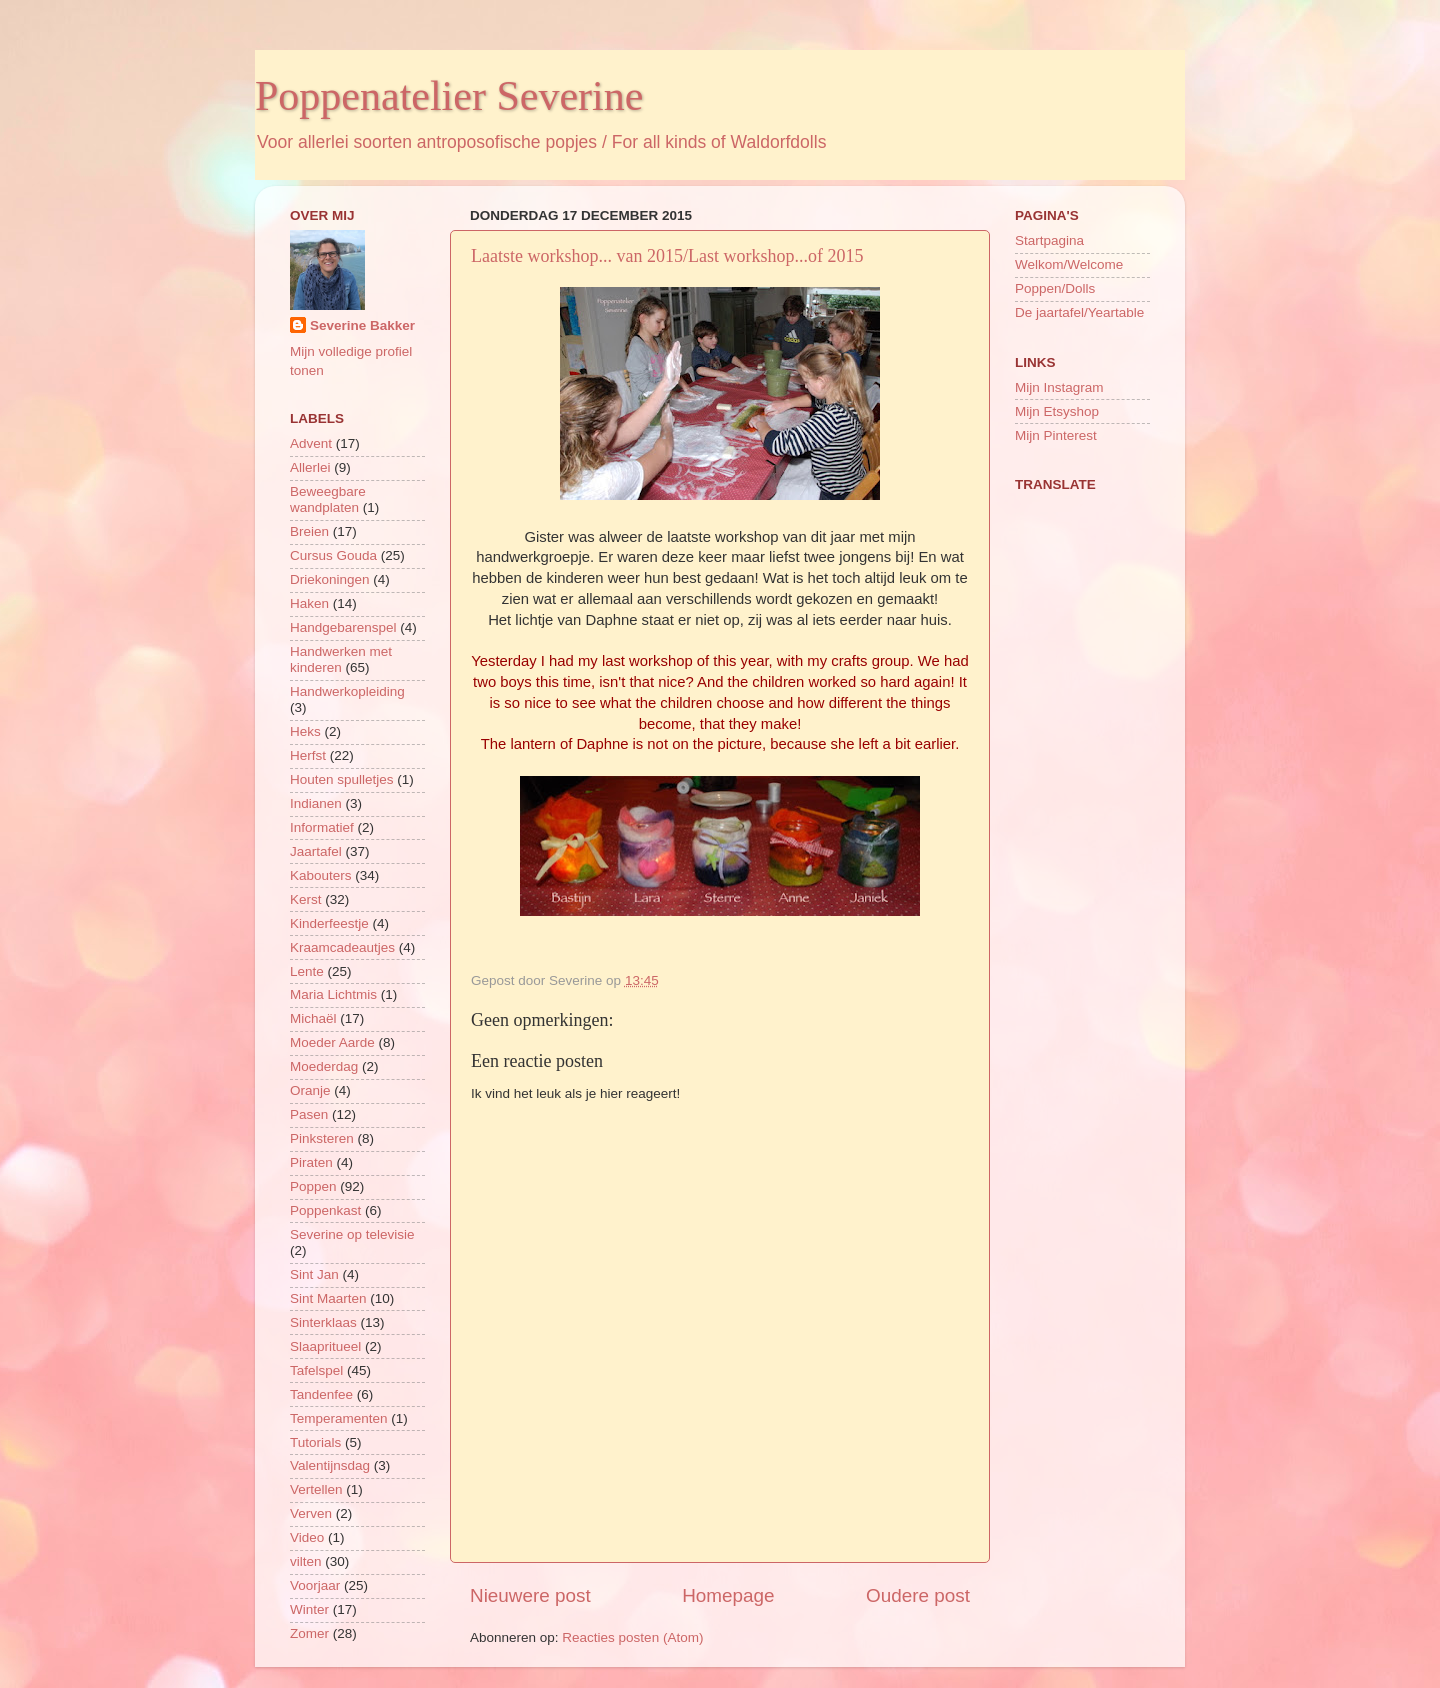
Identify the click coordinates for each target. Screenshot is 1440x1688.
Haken (309, 603)
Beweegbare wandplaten (328, 499)
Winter (309, 1609)
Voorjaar (315, 1585)
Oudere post (918, 1595)
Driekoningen (330, 579)
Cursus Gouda (333, 555)
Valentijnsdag (330, 1465)
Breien (309, 531)
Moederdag (324, 1066)
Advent (311, 443)
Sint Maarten (328, 1298)
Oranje (310, 1090)
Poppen (313, 1186)
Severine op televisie (352, 1234)
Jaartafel (316, 851)
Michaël (313, 1018)
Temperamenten (339, 1418)
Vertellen (316, 1489)
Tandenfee (321, 1394)
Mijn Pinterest (1056, 435)
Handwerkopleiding (347, 691)
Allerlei (310, 467)
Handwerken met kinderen (341, 659)
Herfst (308, 755)
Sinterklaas (323, 1322)
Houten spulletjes (342, 779)
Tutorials (315, 1442)
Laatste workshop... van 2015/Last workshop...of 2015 (667, 256)
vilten (306, 1561)
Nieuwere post (530, 1595)
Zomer (309, 1633)
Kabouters (321, 875)
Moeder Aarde (332, 1042)
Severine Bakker (362, 325)
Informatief (322, 827)
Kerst (306, 899)
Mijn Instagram (1059, 387)
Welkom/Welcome (1069, 264)
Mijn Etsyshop (1057, 411)
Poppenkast (325, 1210)
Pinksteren (322, 1138)
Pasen (309, 1114)
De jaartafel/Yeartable (1079, 312)
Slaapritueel (325, 1346)
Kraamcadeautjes (342, 947)
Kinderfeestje (329, 923)
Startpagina (1049, 240)
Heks (305, 731)
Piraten (311, 1162)
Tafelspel (316, 1370)
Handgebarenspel (343, 627)
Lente (307, 971)
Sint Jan (314, 1274)
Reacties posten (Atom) (632, 1637)
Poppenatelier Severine (449, 96)
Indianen (316, 803)
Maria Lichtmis (333, 994)
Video (307, 1537)
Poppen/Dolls (1055, 288)
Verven (311, 1513)
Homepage (728, 1595)
